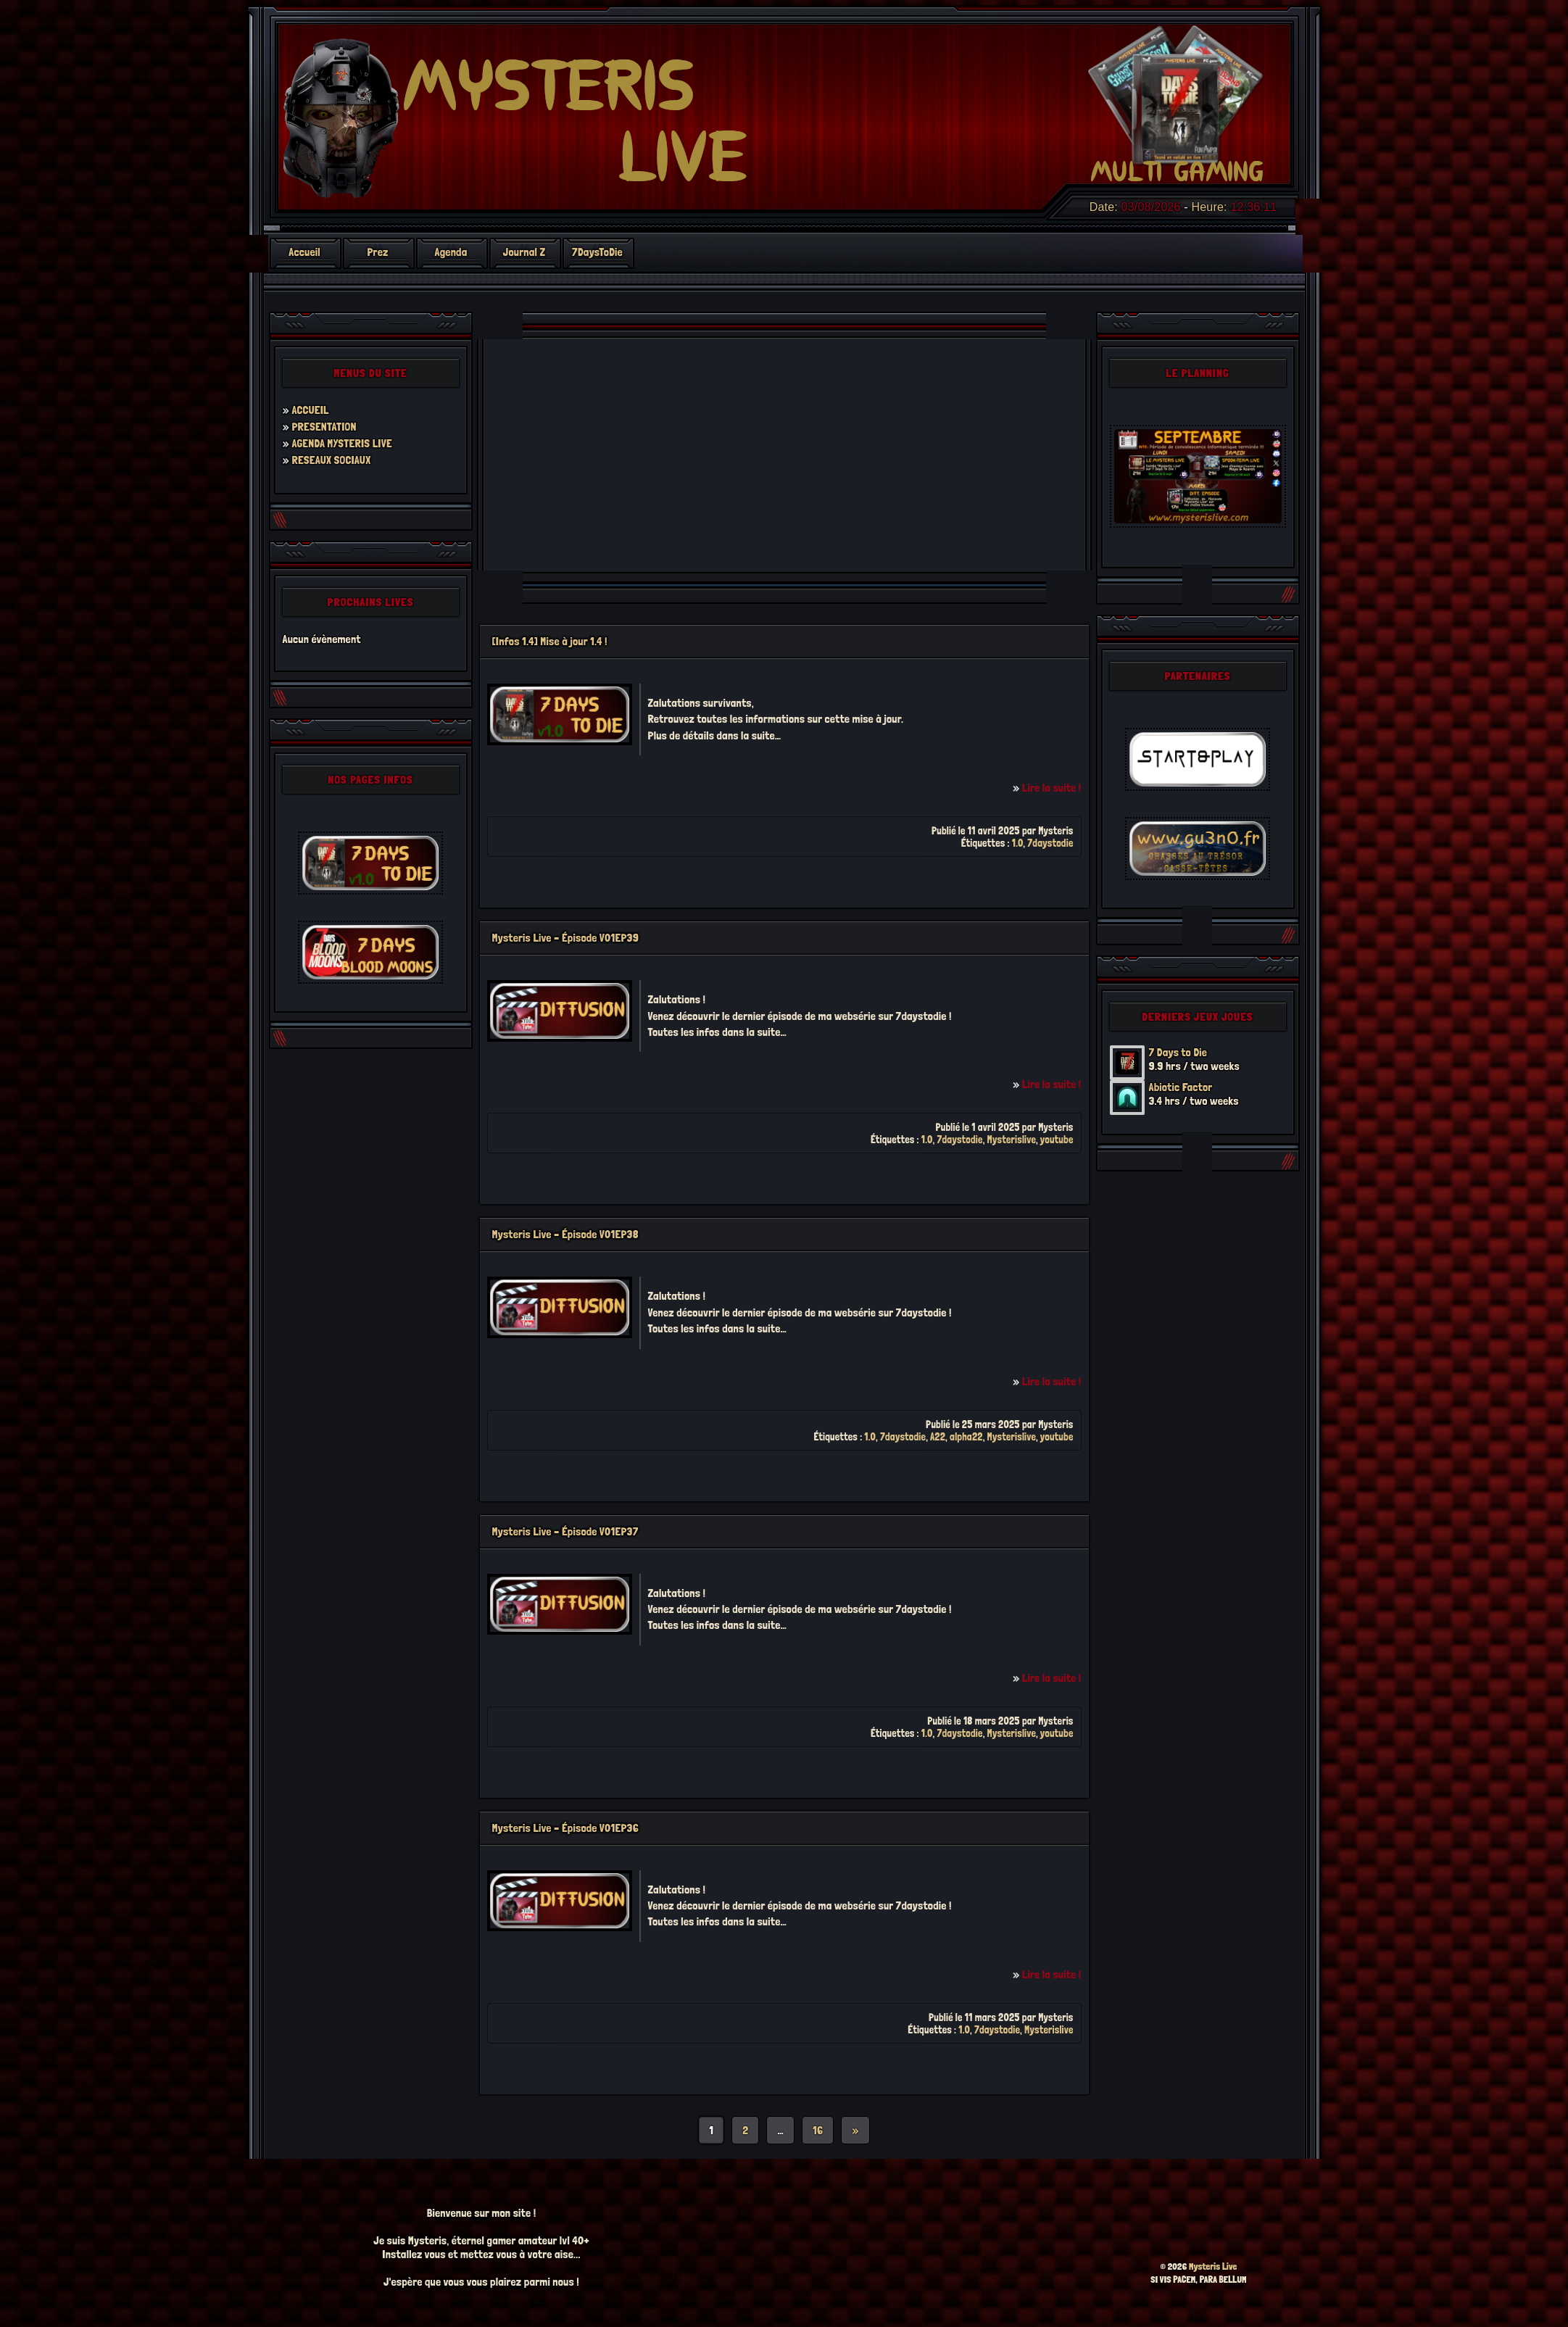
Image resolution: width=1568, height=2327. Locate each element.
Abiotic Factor (1181, 1087)
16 (818, 2130)
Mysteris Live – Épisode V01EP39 (565, 938)
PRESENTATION (323, 427)
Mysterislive (1011, 1139)
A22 (937, 1436)
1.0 (1018, 843)
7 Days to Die (1178, 1052)
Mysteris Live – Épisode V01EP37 (565, 1531)
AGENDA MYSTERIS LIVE (341, 443)
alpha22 (966, 1436)
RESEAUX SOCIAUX (330, 460)
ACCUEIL (309, 410)
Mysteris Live (1213, 2266)
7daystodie (1050, 843)
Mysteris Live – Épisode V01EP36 (565, 1828)
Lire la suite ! (1052, 788)
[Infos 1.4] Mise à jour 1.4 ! (549, 641)
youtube (1057, 1139)
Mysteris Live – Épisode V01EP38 (565, 1234)
